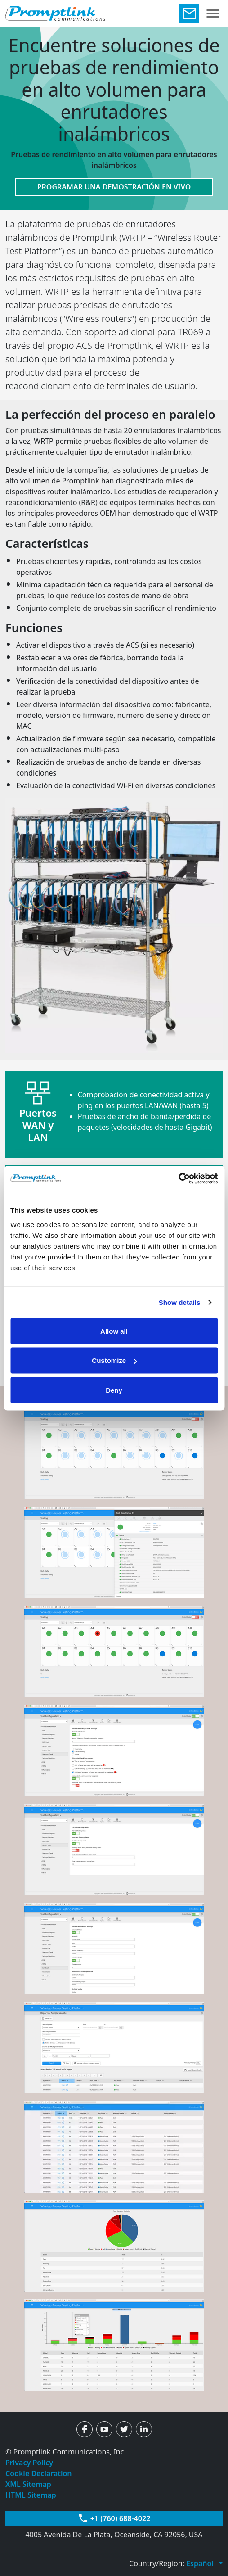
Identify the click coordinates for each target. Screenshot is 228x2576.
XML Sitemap (28, 2484)
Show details (180, 1302)
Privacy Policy (29, 2463)
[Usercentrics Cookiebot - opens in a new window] (178, 1178)
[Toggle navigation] (213, 13)
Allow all (114, 1331)
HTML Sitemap (30, 2495)
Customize (114, 1360)
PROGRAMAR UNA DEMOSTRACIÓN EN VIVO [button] (114, 187)
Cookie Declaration (38, 2473)
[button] (204, 2563)
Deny (114, 1390)
